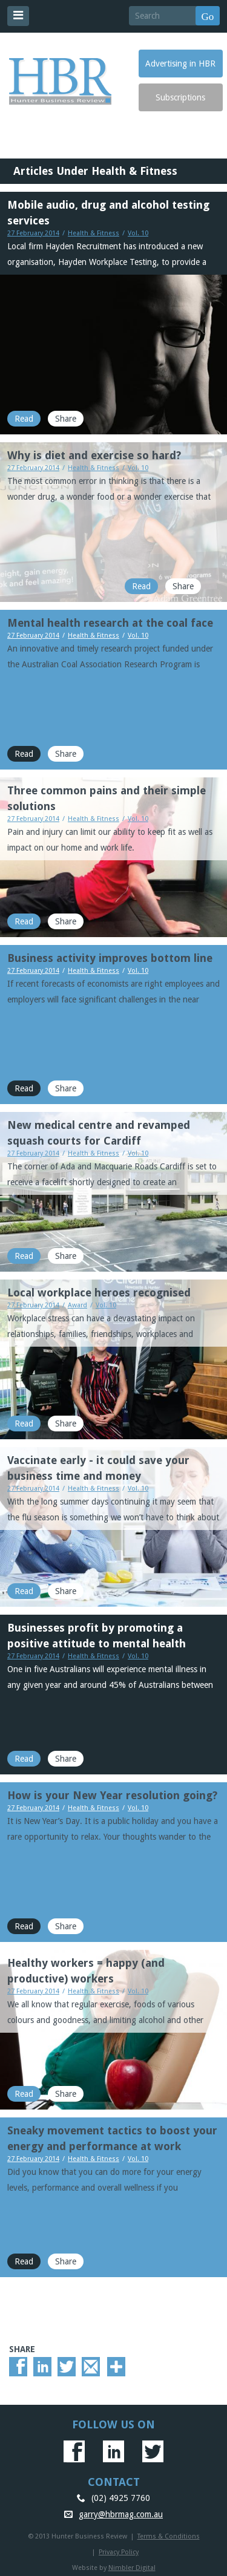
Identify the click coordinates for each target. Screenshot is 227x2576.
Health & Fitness (93, 233)
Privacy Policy (119, 2552)
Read (24, 418)
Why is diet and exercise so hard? (94, 455)
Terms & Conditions (168, 2536)
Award (77, 1305)
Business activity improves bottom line (109, 958)
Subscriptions (180, 97)
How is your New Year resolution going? (112, 1795)
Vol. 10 (138, 233)
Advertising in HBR (180, 63)
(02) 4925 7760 (120, 2498)
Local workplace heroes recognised (99, 1292)
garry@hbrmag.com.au (121, 2514)
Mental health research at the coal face (110, 622)
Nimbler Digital (132, 2568)
